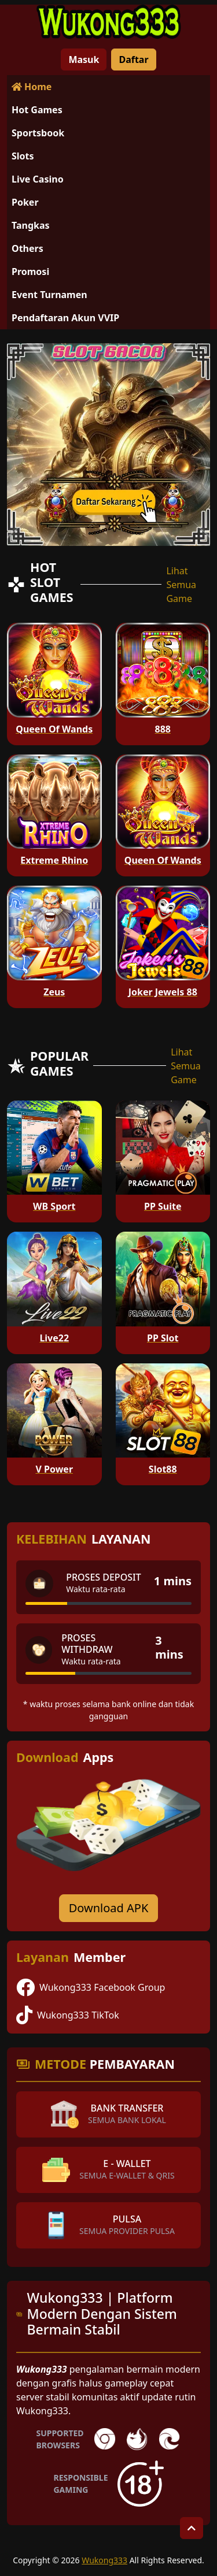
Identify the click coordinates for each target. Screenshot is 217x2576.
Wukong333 (104, 2560)
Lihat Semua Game (181, 584)
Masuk (83, 59)
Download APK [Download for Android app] (109, 1908)
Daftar (133, 59)
